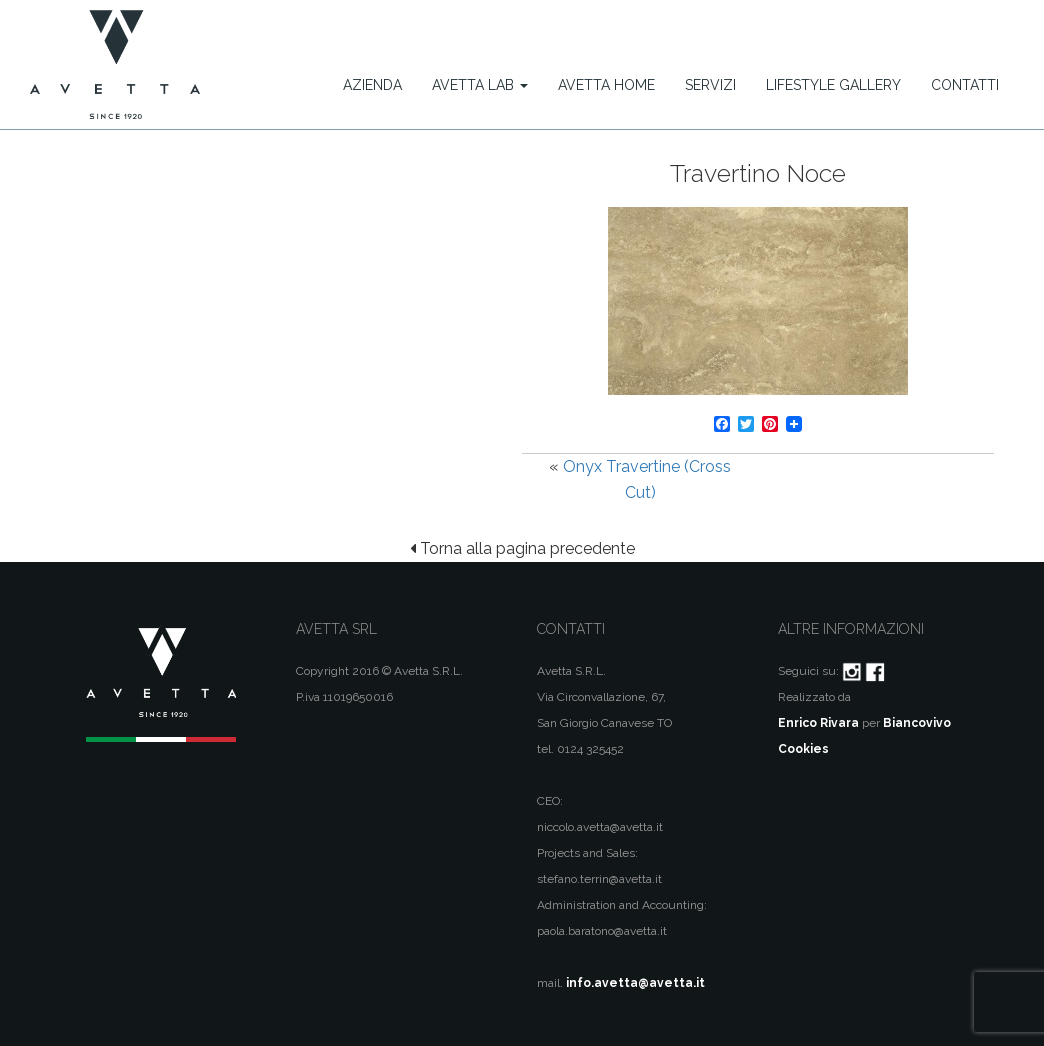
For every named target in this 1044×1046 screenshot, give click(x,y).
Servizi (710, 85)
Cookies (803, 749)
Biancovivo (917, 723)
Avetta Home (606, 85)
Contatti (965, 85)
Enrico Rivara (818, 723)
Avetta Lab (480, 85)
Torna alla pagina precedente (522, 548)
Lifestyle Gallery (833, 85)
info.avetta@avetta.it (635, 983)
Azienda (372, 85)
